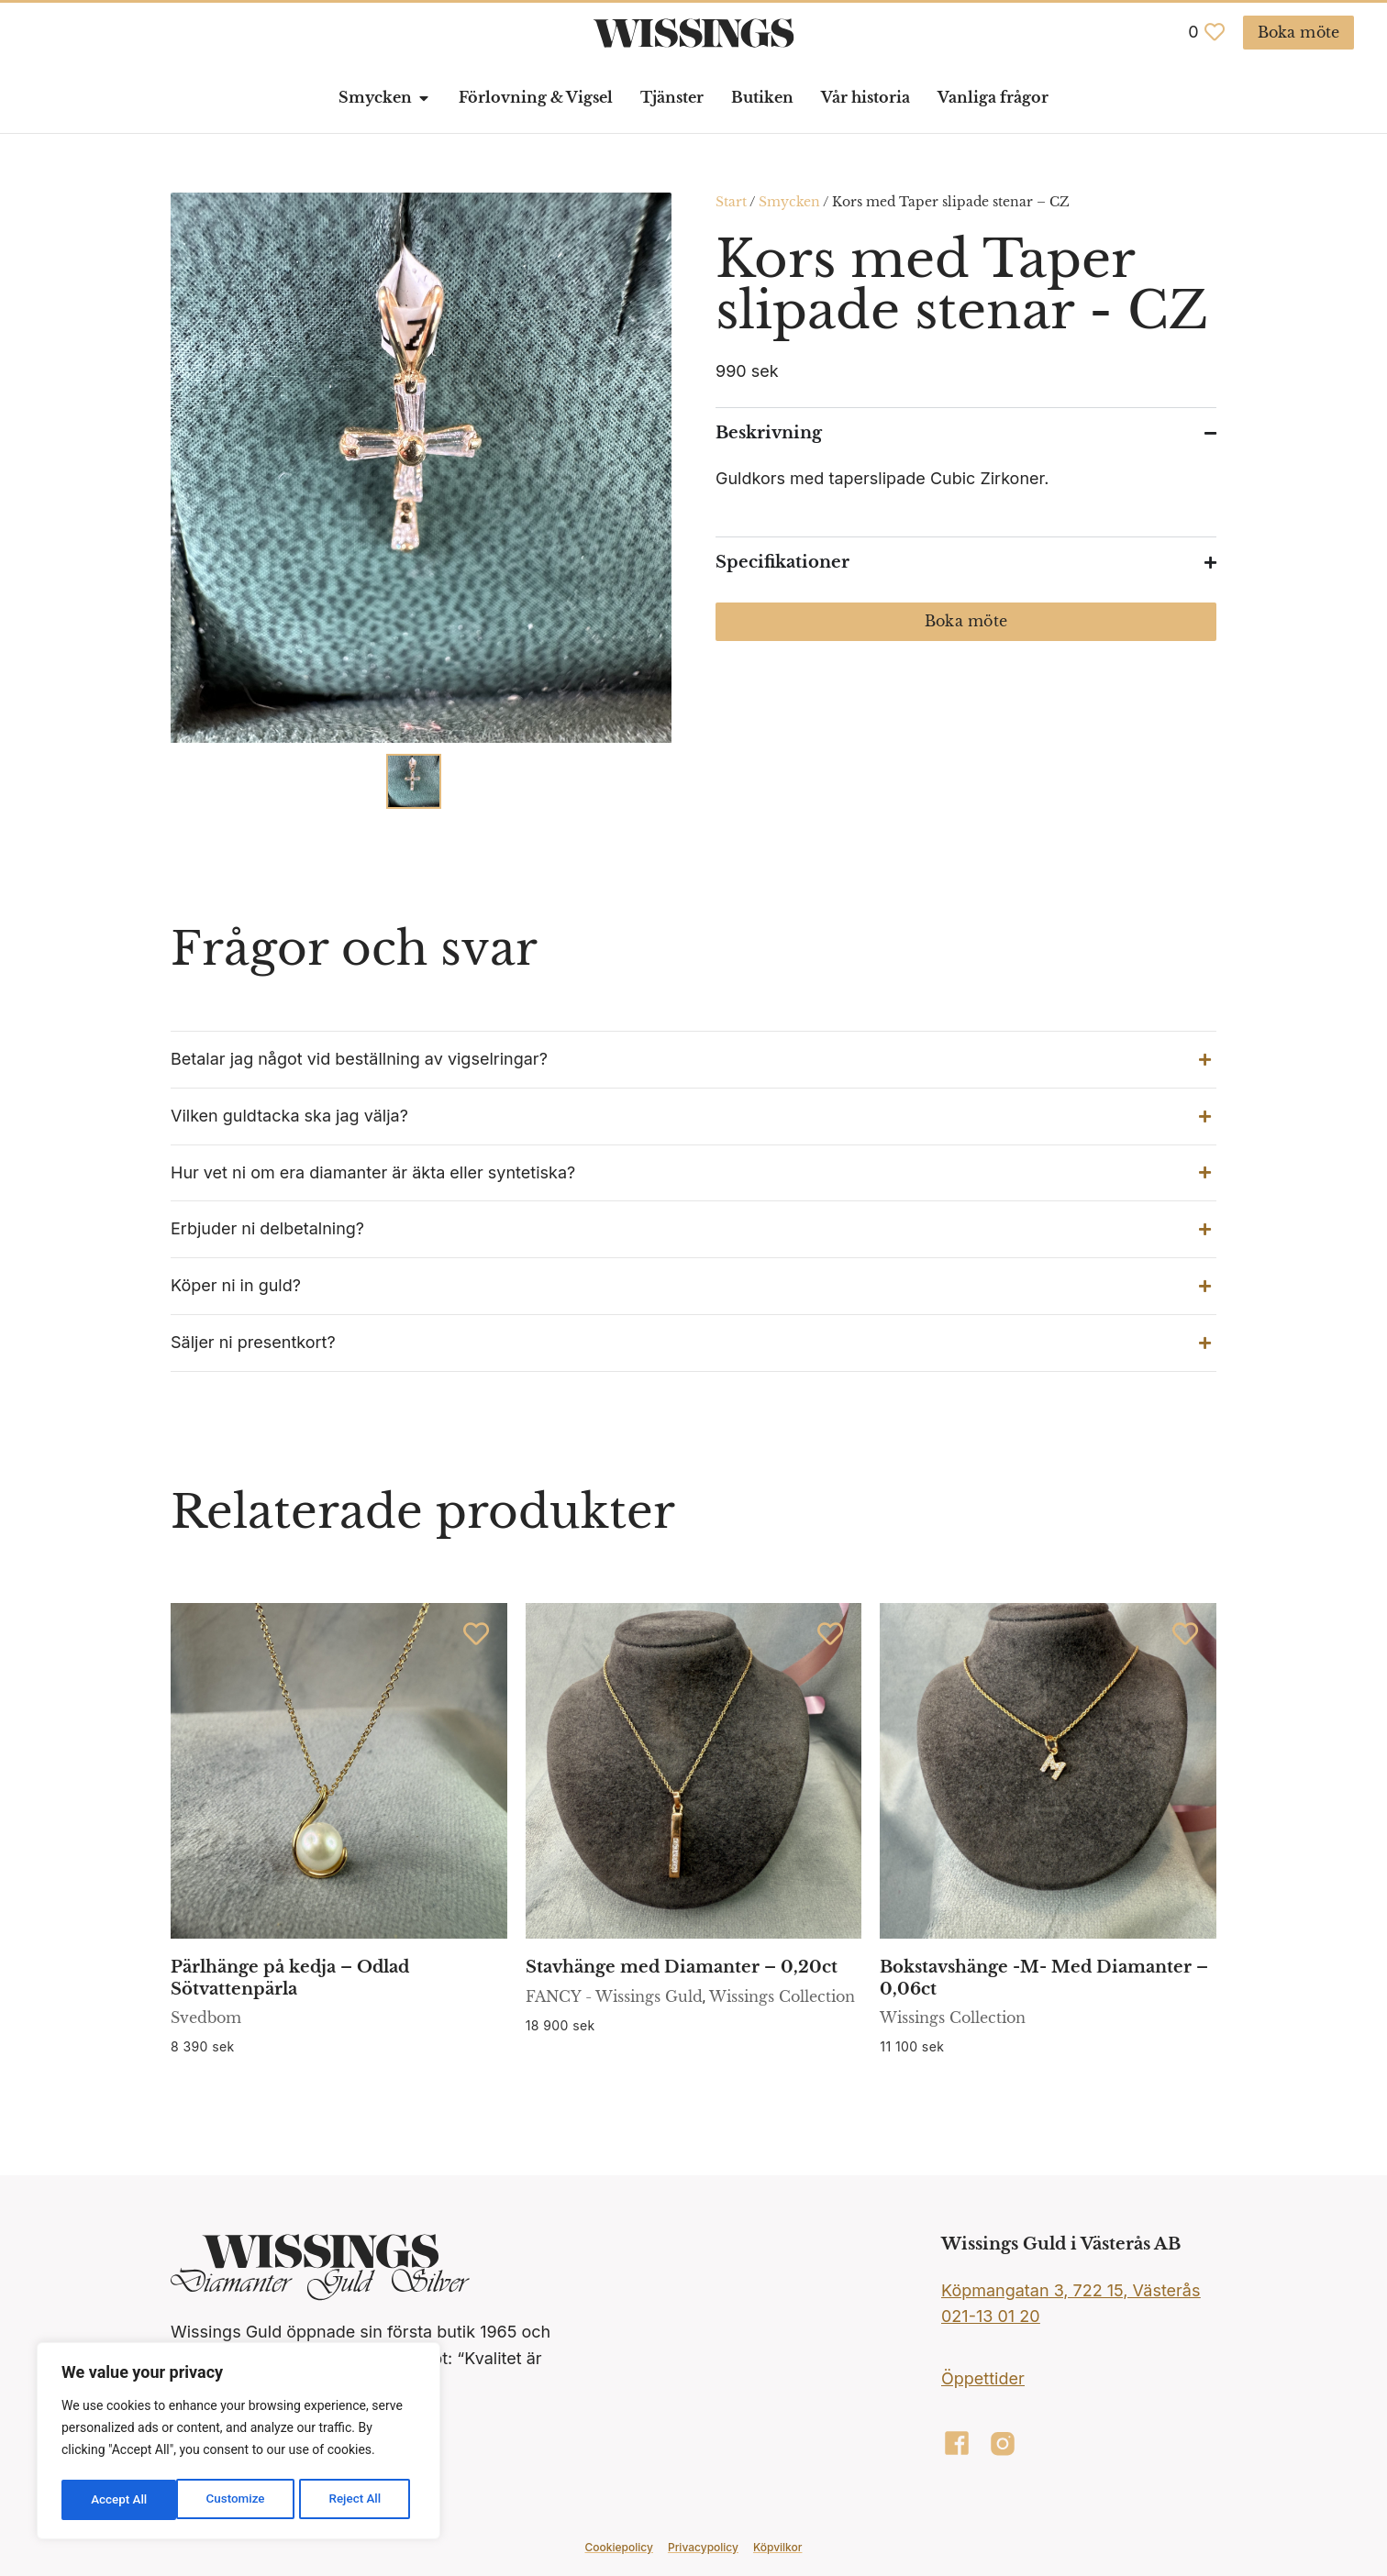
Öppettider (983, 2378)
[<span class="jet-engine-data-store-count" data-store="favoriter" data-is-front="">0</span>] (1214, 32)
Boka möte (966, 621)
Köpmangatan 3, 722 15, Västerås (1070, 2290)
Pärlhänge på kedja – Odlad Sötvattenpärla (290, 1977)
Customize (119, 2500)
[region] (238, 2443)
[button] (693, 1059)
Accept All (358, 2500)
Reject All (240, 2500)
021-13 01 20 (990, 2316)
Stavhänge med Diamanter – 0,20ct (682, 1967)
